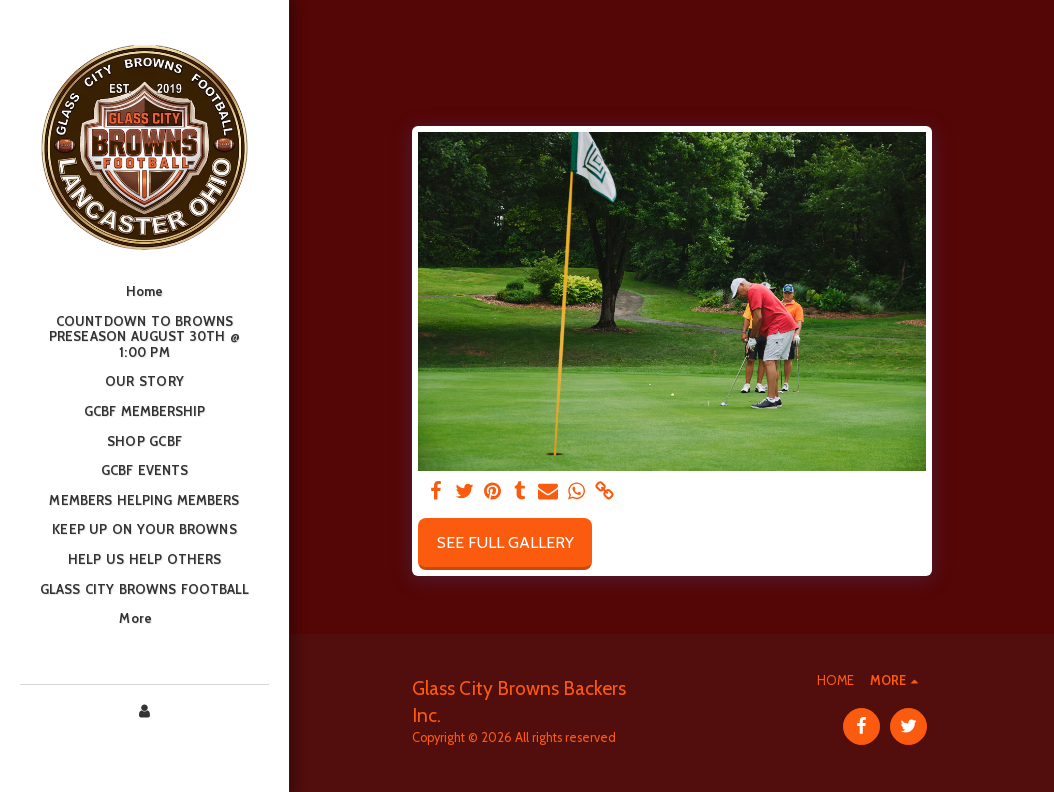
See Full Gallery (505, 542)
